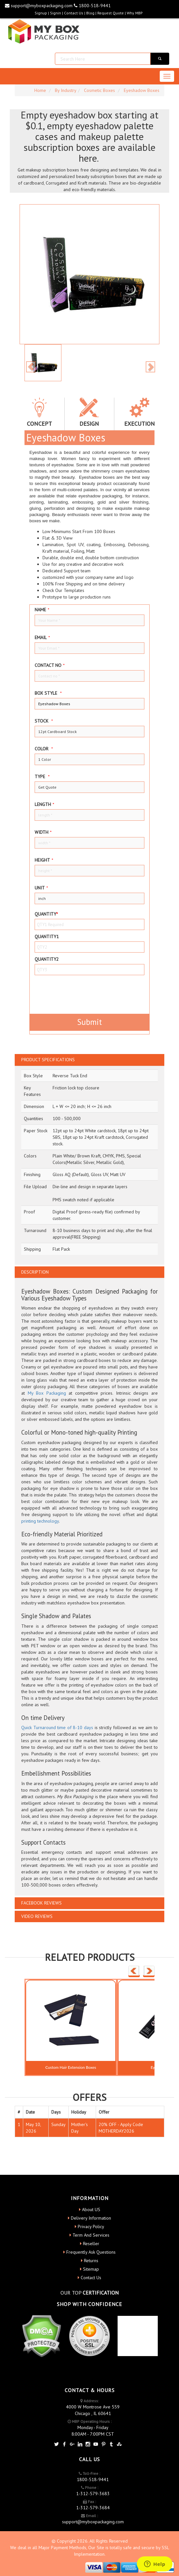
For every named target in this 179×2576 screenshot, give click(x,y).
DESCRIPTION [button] (35, 1272)
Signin (55, 12)
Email (42, 637)
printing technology (40, 1521)
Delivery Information (91, 2218)
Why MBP (135, 12)
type (42, 776)
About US (91, 2209)
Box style (48, 693)
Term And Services (91, 2235)
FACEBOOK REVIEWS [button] (41, 1903)
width (43, 832)
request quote (110, 12)
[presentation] (73, 993)
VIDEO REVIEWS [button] (37, 1916)
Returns (91, 2260)
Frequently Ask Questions (91, 2252)
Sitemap (91, 2269)
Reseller (91, 2243)
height (44, 860)
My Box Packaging (47, 1393)
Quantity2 (47, 959)
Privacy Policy (91, 2226)
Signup (41, 12)
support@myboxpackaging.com (39, 6)
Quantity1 (47, 936)
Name (42, 610)
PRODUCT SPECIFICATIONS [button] (48, 1059)
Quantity (46, 914)
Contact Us (73, 12)
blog (90, 12)
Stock (44, 721)
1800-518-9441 (92, 6)
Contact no (50, 665)
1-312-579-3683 (93, 2493)
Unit (41, 888)
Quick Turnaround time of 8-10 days (57, 1727)
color (44, 749)
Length (44, 804)
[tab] (89, 1059)
